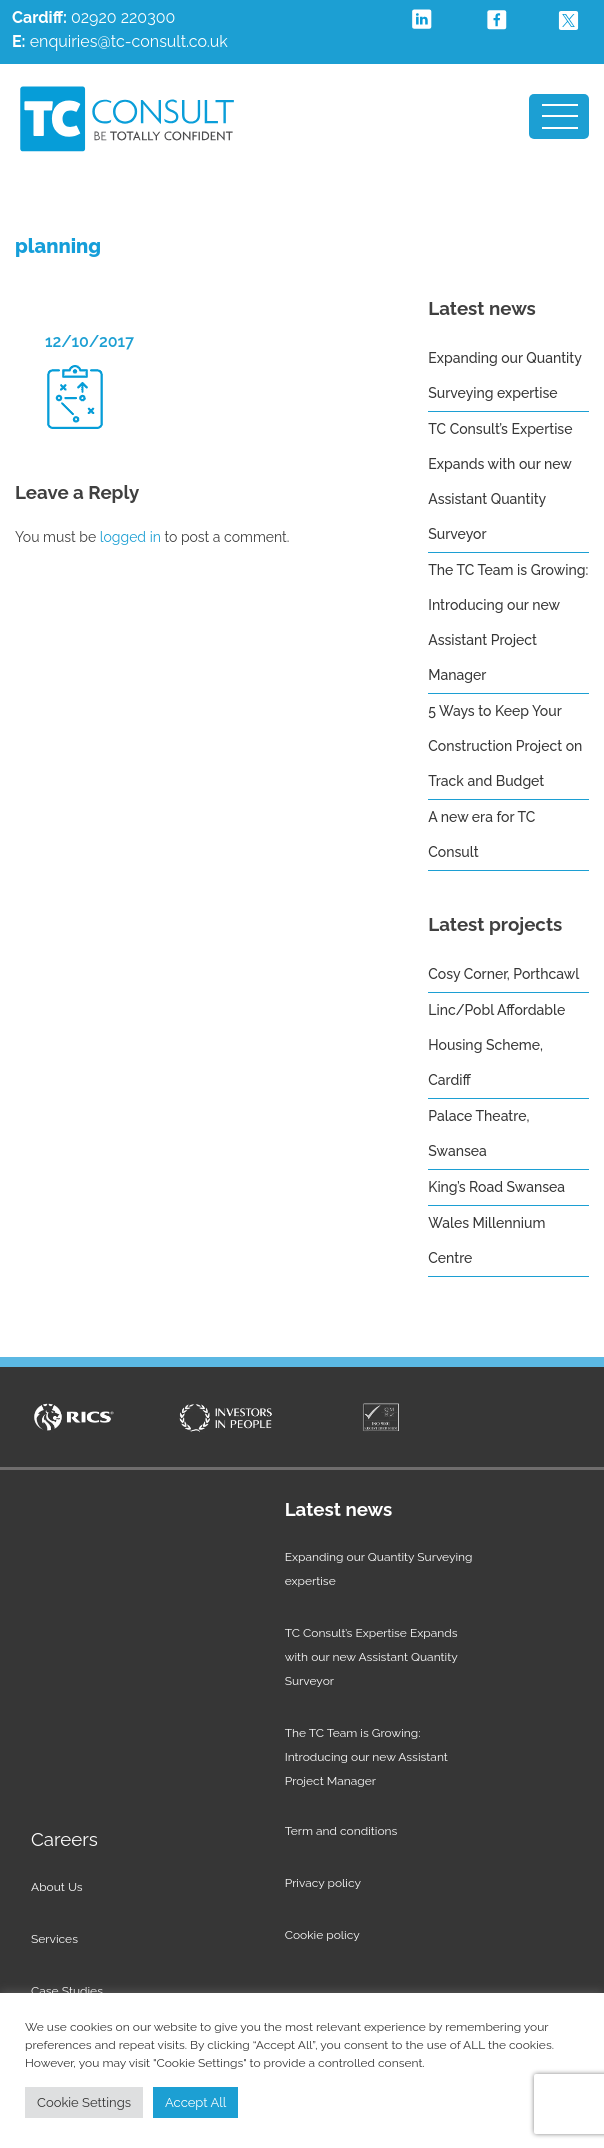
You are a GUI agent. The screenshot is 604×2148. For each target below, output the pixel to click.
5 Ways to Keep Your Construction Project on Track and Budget (505, 746)
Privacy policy (323, 1883)
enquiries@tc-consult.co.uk (129, 41)
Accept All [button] (195, 2102)
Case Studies (67, 1991)
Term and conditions (341, 1831)
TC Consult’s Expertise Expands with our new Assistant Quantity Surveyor (371, 1657)
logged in (130, 537)
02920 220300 (93, 17)
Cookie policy (322, 1935)
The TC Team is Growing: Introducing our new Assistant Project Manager (366, 1757)
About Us (57, 1887)
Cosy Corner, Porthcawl (503, 974)
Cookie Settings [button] (84, 2102)
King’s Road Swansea (496, 1187)
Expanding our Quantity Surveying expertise (379, 1569)
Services (54, 1939)
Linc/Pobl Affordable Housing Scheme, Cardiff (496, 1045)
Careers (64, 1839)
